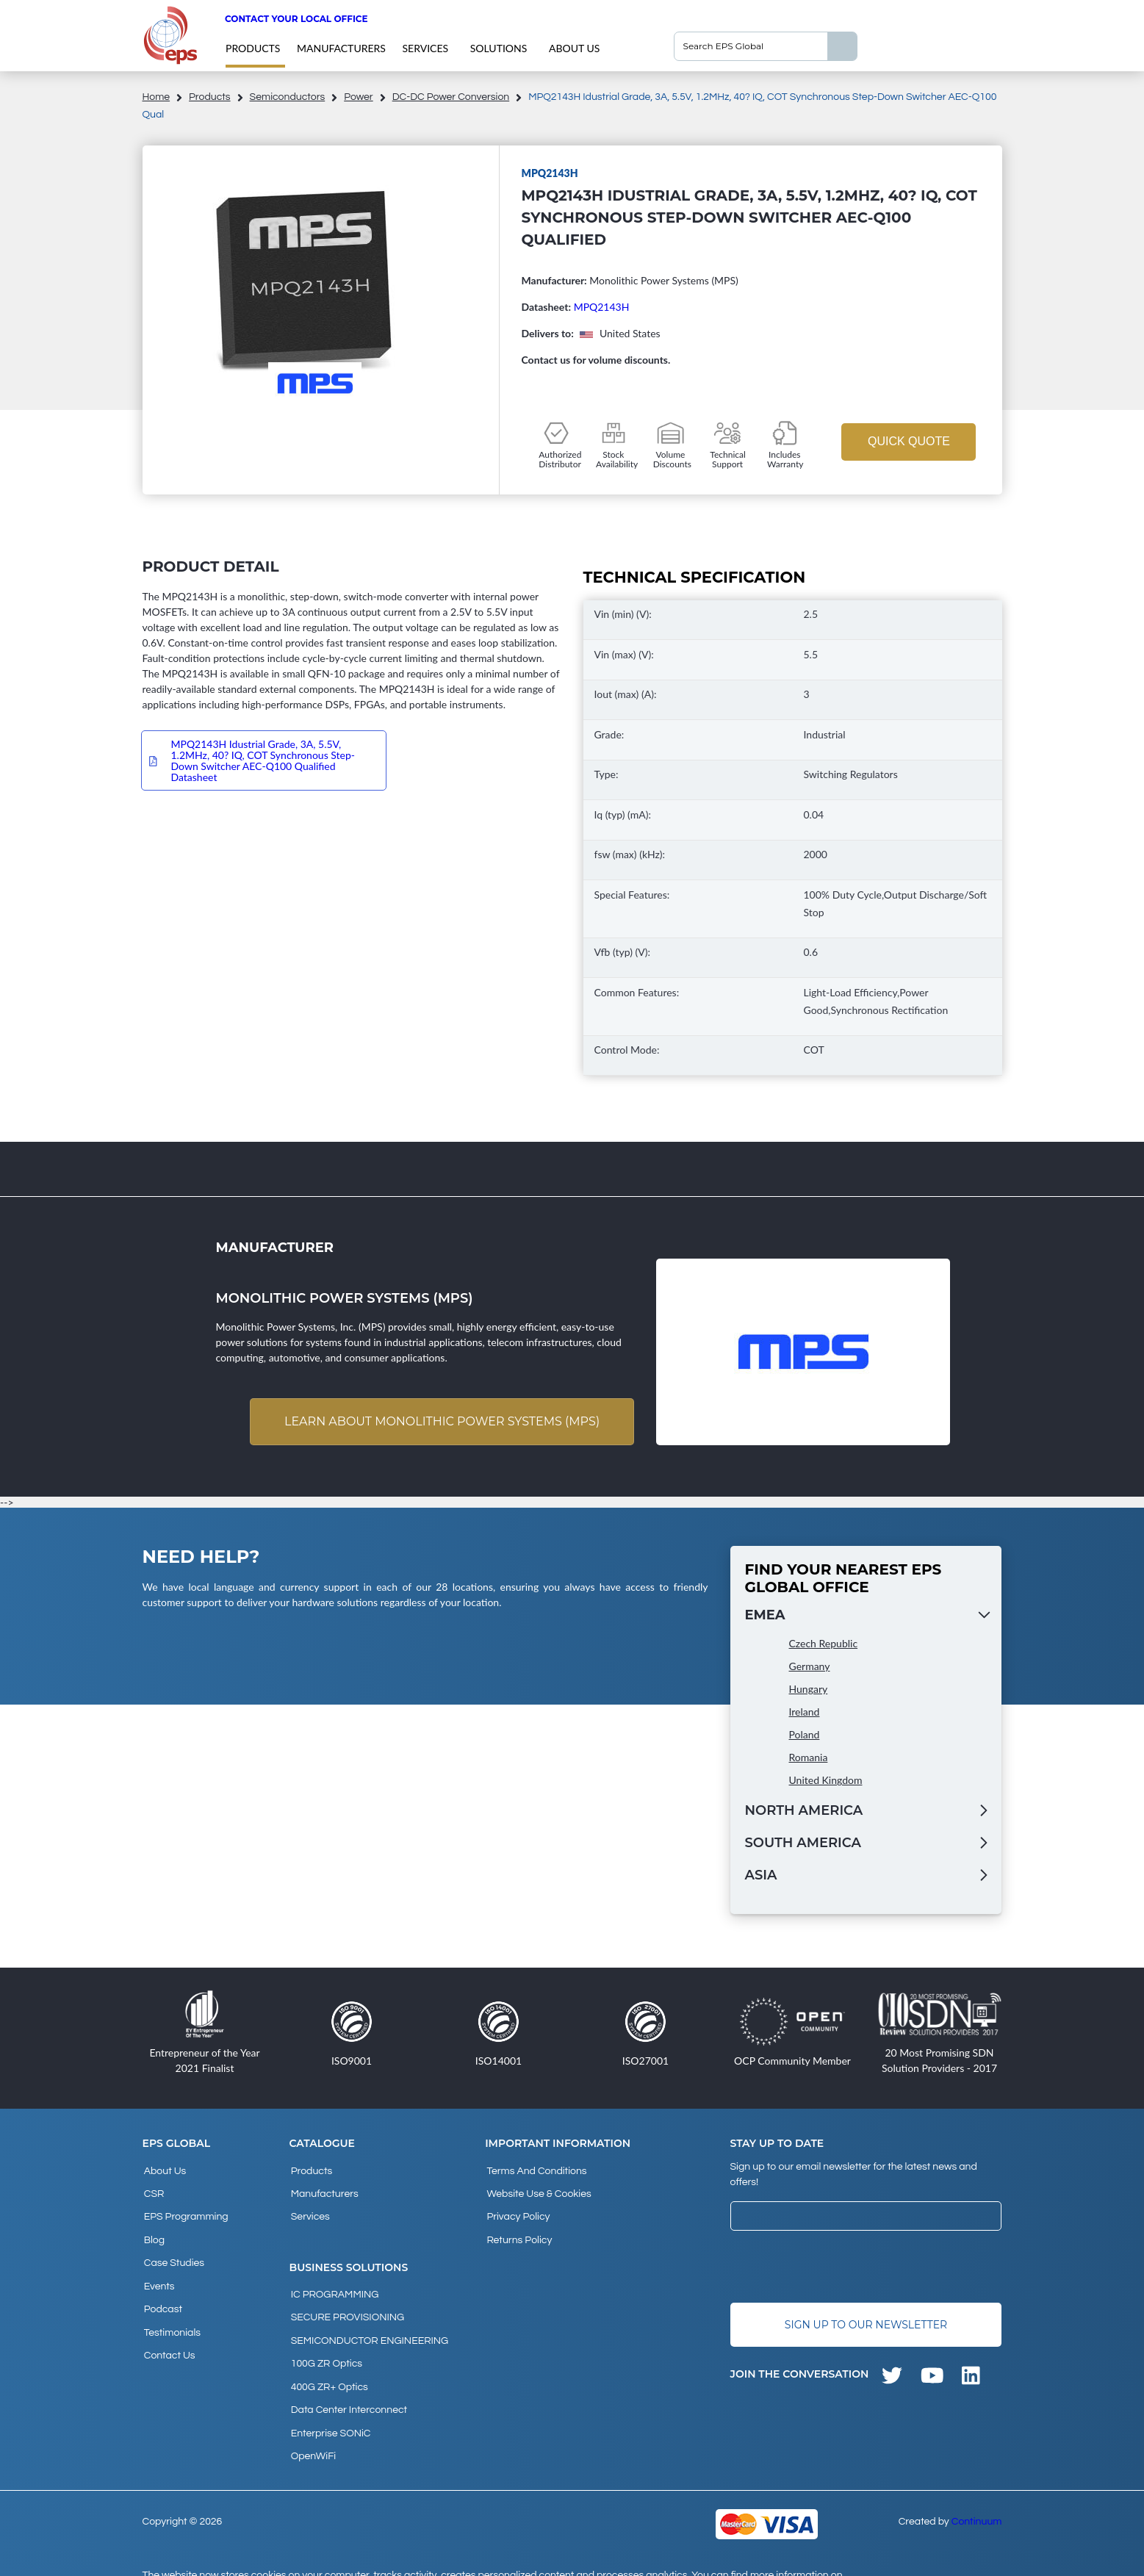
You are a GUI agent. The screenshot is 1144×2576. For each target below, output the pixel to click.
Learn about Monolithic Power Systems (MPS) (439, 1422)
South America (803, 1844)
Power (358, 97)
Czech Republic (823, 1644)
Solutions (499, 48)
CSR (153, 2190)
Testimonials (171, 2309)
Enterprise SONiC (329, 2403)
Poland (804, 1736)
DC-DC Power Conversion (451, 97)
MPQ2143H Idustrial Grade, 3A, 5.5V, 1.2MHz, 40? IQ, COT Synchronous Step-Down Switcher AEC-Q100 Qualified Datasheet (263, 760)
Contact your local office (296, 18)
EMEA (765, 1616)
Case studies (173, 2250)
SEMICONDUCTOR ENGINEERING (368, 2324)
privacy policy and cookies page (232, 2558)
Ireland (804, 1713)
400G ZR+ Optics (328, 2364)
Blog (153, 2230)
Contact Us (168, 2329)
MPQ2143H (602, 307)
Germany (809, 1667)
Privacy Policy (516, 2210)
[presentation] (842, 2268)
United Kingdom (826, 1781)
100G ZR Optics (325, 2344)
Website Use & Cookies (537, 2190)
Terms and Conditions (535, 2170)
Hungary (808, 1690)
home (156, 97)
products (253, 48)
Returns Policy (517, 2230)
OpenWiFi (311, 2423)
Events (158, 2269)
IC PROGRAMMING (333, 2284)
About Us (574, 48)
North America (804, 1812)
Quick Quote (909, 441)
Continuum (976, 2487)
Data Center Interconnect (347, 2383)
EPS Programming (185, 2210)
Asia (761, 1876)
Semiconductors (287, 97)
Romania (808, 1758)
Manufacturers (341, 48)
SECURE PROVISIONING (346, 2304)
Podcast (162, 2289)
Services (426, 48)
